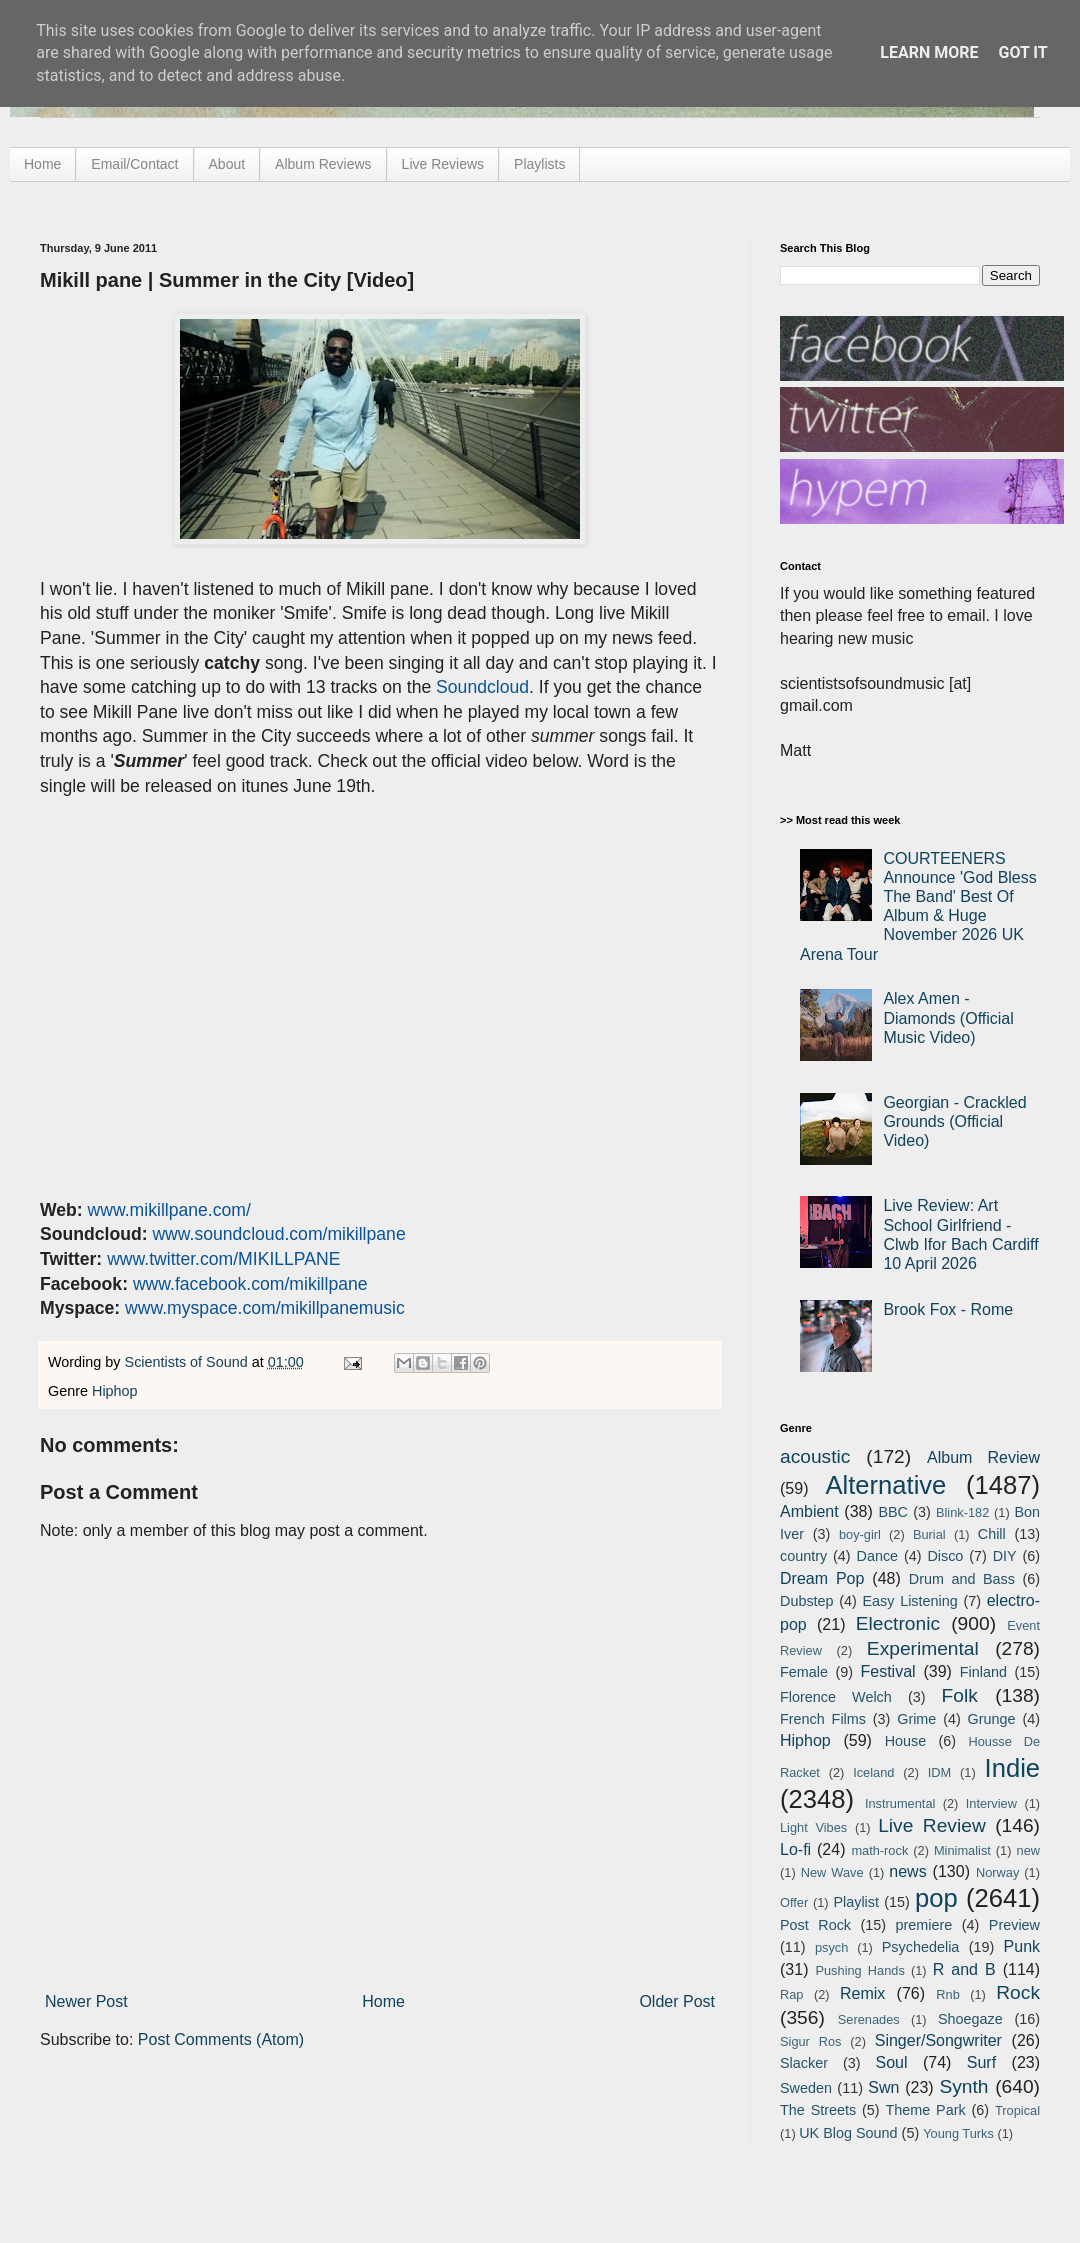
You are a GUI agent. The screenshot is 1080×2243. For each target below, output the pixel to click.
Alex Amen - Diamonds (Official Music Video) (948, 1017)
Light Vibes (813, 1827)
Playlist (856, 1902)
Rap (791, 1994)
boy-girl (860, 1534)
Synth (963, 2086)
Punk (1022, 1946)
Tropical (1017, 2110)
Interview (991, 1803)
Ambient (809, 1511)
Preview (1014, 1925)
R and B (964, 1969)
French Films (823, 1719)
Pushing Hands (859, 1970)
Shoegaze (970, 2019)
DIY (1005, 1556)
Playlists (539, 164)
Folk (960, 1695)
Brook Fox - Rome (948, 1309)
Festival (887, 1671)
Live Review (932, 1825)
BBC (893, 1512)
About (227, 164)
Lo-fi (795, 1849)
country (803, 1556)
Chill (992, 1534)
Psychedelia (921, 1947)
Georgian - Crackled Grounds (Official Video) (954, 1121)
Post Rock (815, 1925)
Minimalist (962, 1850)
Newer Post (86, 2001)
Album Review (983, 1457)
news (907, 1871)
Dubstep (807, 1601)
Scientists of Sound (188, 1362)
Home (42, 164)
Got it (1022, 52)
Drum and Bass (962, 1579)
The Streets (818, 2110)
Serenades (869, 2019)
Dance (877, 1556)
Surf (981, 2062)
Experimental (923, 1648)
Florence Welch (836, 1697)
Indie (1013, 1768)
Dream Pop (822, 1578)
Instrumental (900, 1803)
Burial (929, 1534)
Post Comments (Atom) (221, 2039)
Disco (945, 1556)
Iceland (873, 1772)
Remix (862, 1993)
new (1028, 1850)
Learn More (929, 52)
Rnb (947, 1994)
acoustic (815, 1456)
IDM (939, 1772)
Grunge (992, 1719)
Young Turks (958, 2133)
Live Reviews (443, 164)
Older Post (677, 2001)
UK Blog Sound (848, 2133)
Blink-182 (962, 1512)
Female (804, 1672)
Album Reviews (323, 164)
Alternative (885, 1485)
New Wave (832, 1872)
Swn (883, 2087)
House (906, 1741)
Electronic (898, 1623)
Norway (997, 1872)
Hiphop (115, 1391)
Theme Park (926, 2110)
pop (936, 1898)
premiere (924, 1925)
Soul (892, 2062)
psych (831, 1947)
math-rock (879, 1850)
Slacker (804, 2063)
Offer (794, 1902)
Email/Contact (134, 164)
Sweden (806, 2088)
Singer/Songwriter (938, 2040)
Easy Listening (910, 1601)
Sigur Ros (810, 2041)
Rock (1018, 1992)
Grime (916, 1719)
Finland (983, 1672)
